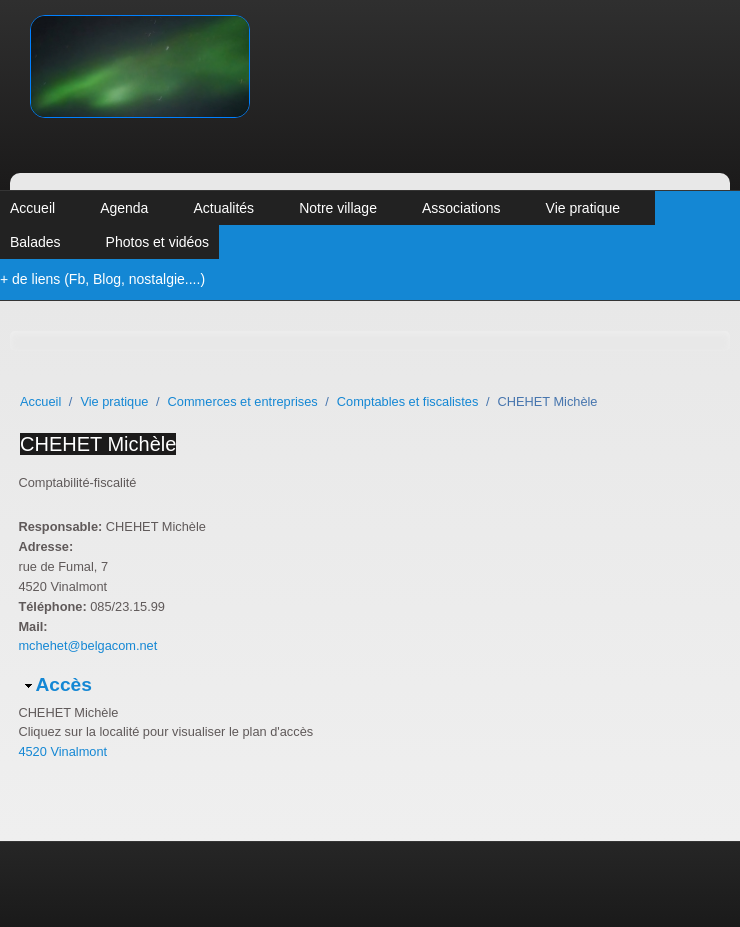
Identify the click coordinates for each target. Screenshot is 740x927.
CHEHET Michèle (98, 444)
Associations (461, 208)
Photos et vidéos (158, 242)
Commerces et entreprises (243, 401)
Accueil (32, 208)
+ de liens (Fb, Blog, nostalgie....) (102, 279)
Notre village (338, 208)
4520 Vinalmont (62, 751)
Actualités (223, 208)
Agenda (124, 208)
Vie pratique (583, 208)
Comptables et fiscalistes (408, 401)
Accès (63, 684)
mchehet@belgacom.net (87, 645)
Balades (35, 242)
